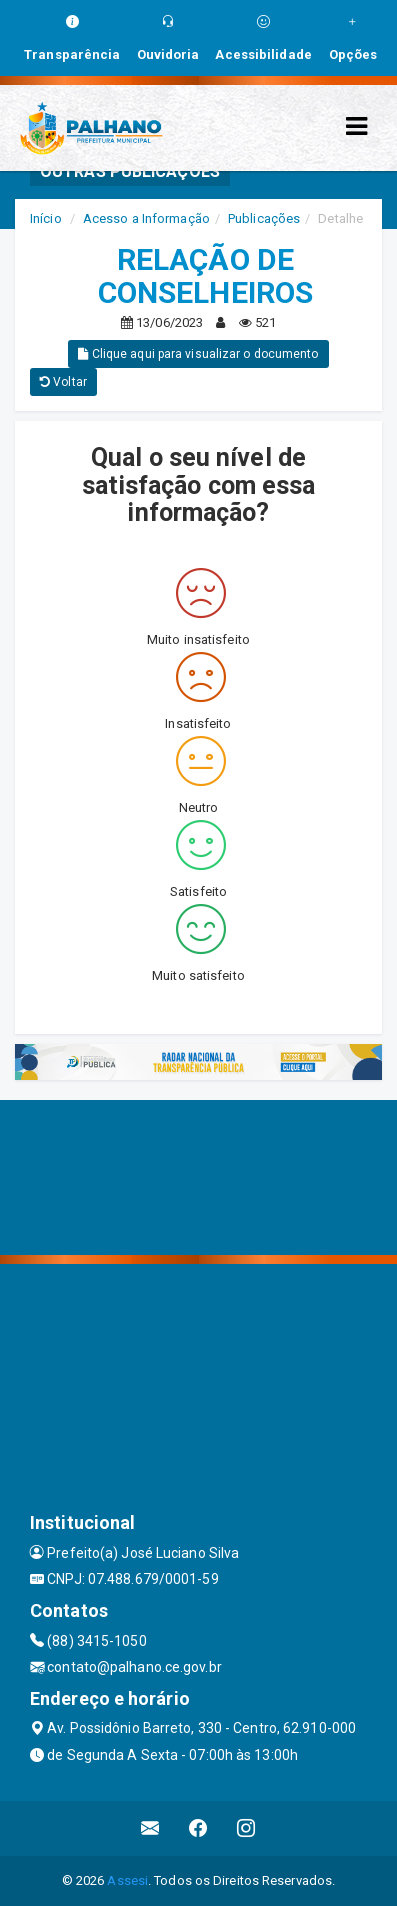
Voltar (63, 382)
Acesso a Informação (146, 218)
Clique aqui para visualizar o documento (198, 354)
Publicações (264, 218)
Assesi (127, 1880)
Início (46, 218)
